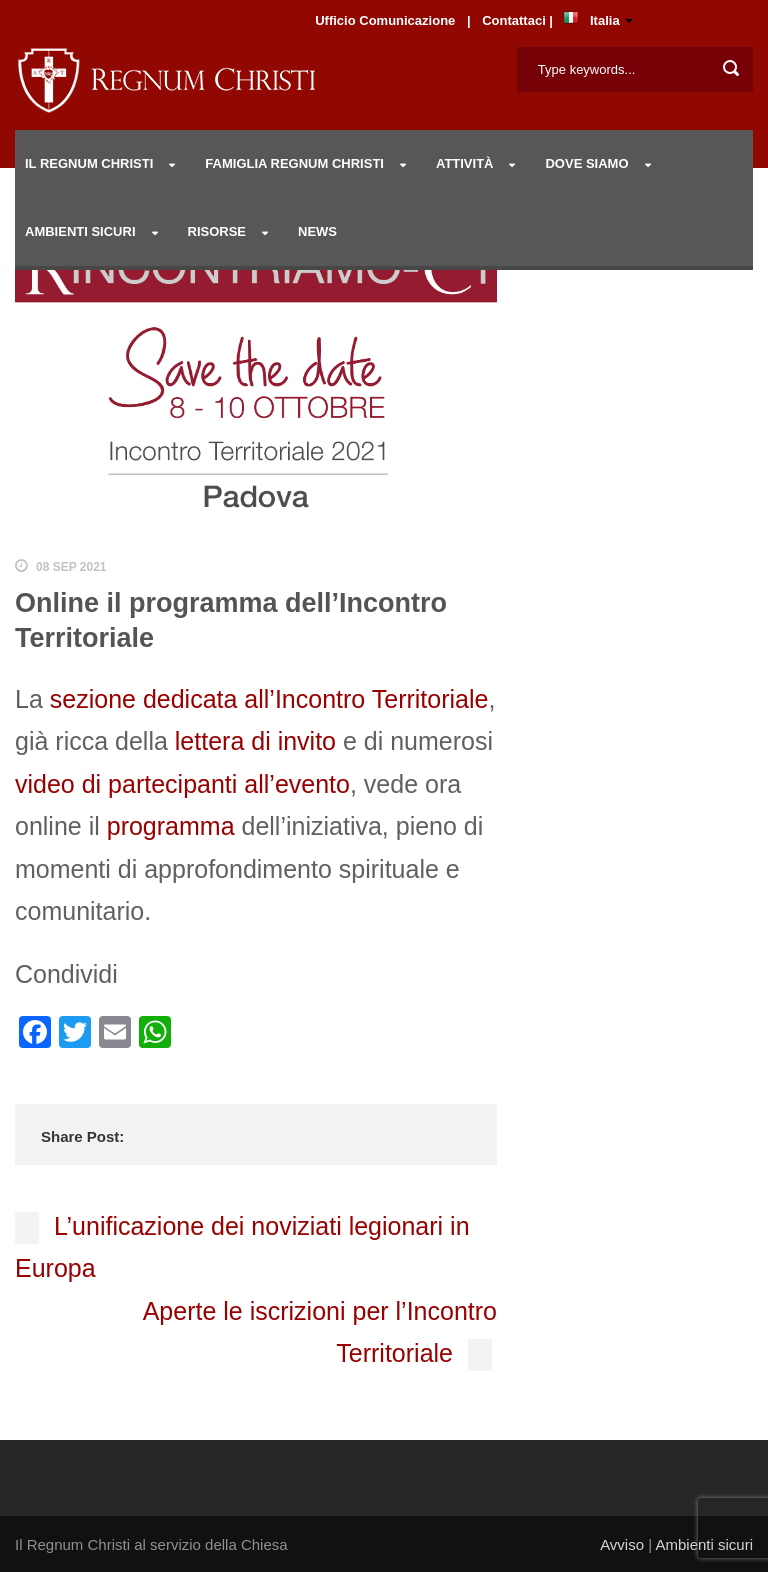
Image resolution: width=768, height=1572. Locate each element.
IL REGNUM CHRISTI (89, 163)
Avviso (622, 1544)
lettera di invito (255, 741)
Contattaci (515, 20)
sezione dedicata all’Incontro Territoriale (269, 699)
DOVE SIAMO (586, 163)
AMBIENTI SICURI (80, 231)
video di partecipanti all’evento (182, 784)
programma (171, 826)
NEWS (317, 231)
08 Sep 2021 (71, 567)
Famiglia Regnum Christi (294, 163)
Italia (605, 20)
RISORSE (217, 231)
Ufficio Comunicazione (385, 20)
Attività (465, 163)
